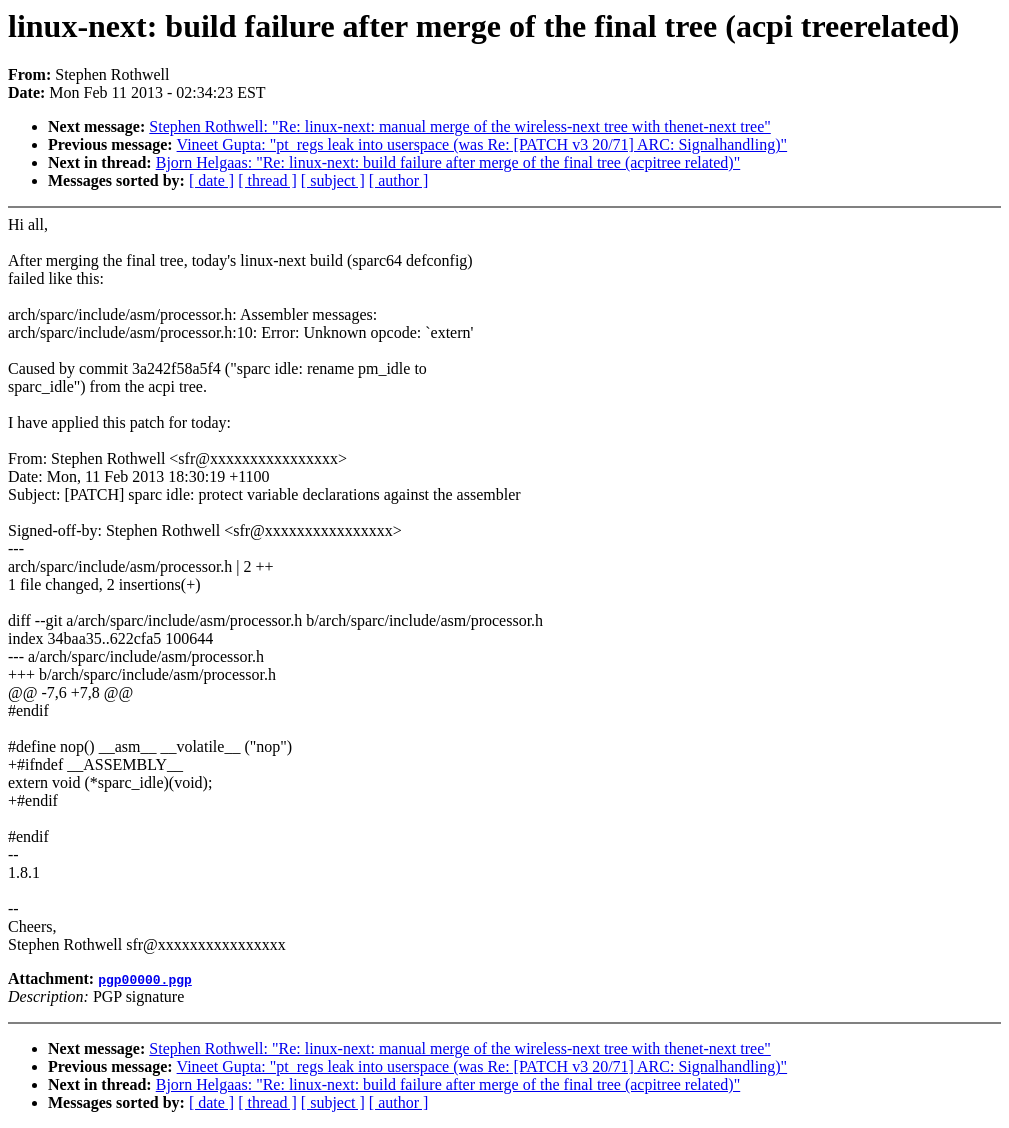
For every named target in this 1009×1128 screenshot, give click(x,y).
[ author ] (399, 180)
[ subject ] (333, 180)
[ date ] (211, 180)
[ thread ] (267, 180)
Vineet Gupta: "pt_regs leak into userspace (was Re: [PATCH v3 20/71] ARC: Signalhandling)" (482, 144)
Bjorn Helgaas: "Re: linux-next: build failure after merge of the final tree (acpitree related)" (448, 162)
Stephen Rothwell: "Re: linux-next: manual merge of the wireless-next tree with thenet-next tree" (459, 126)
